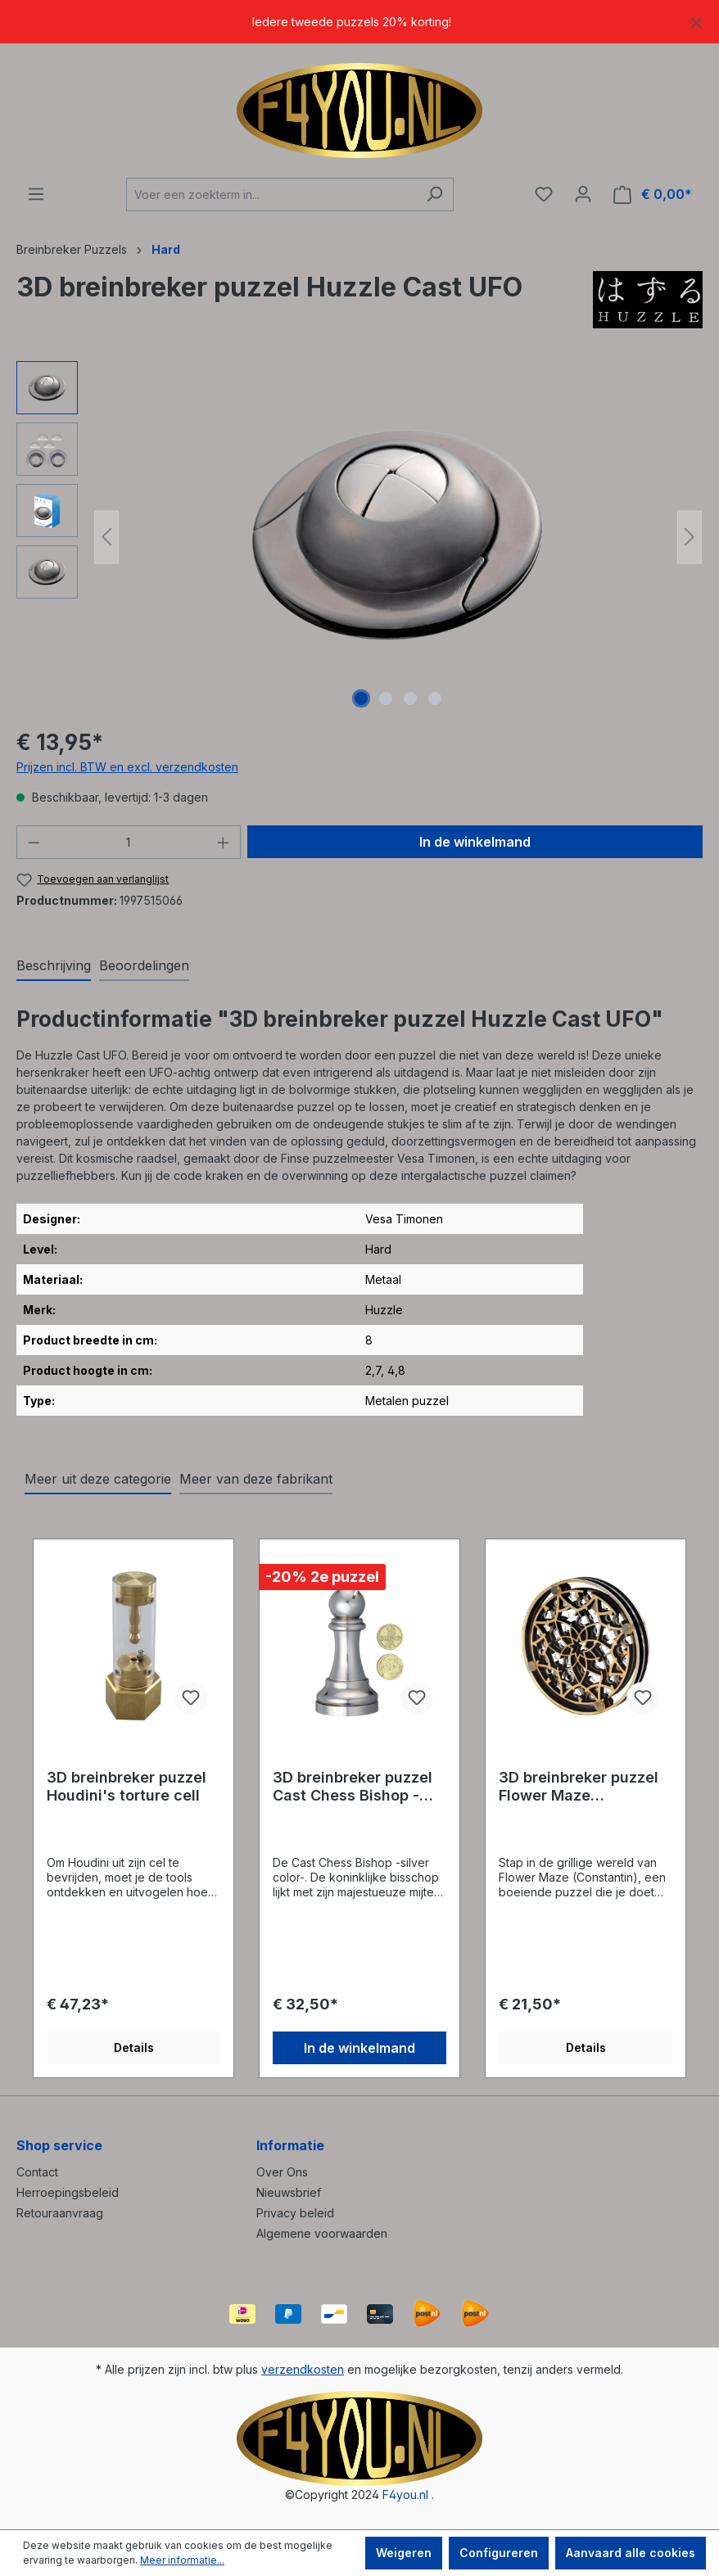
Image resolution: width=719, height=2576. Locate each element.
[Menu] (36, 194)
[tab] (53, 966)
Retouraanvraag (59, 2213)
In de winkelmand (475, 842)
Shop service (59, 2145)
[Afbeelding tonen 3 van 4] (410, 698)
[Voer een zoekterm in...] (271, 194)
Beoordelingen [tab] (144, 965)
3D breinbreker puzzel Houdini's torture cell (126, 1786)
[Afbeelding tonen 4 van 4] (434, 698)
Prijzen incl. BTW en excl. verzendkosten (127, 767)
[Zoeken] (434, 194)
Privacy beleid (295, 2213)
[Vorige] (106, 536)
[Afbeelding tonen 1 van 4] (361, 698)
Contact (37, 2172)
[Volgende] (689, 536)
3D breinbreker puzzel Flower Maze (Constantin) (578, 1787)
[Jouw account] (583, 194)
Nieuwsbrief (288, 2192)
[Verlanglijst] (543, 194)
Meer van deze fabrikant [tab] (255, 1479)
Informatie (290, 2145)
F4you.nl (405, 2494)
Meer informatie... (182, 2560)
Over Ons (282, 2172)
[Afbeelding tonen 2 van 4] (385, 698)
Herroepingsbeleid (67, 2192)
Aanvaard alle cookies (630, 2553)
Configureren (498, 2553)
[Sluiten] (696, 20)
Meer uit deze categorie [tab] (98, 1479)
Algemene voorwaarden (321, 2233)
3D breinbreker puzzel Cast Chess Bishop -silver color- (352, 1787)
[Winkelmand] (653, 194)
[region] (359, 21)
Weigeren (404, 2553)
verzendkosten (302, 2369)
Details (134, 2047)
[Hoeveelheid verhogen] (223, 842)
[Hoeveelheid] (129, 842)
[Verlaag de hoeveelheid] (33, 842)
